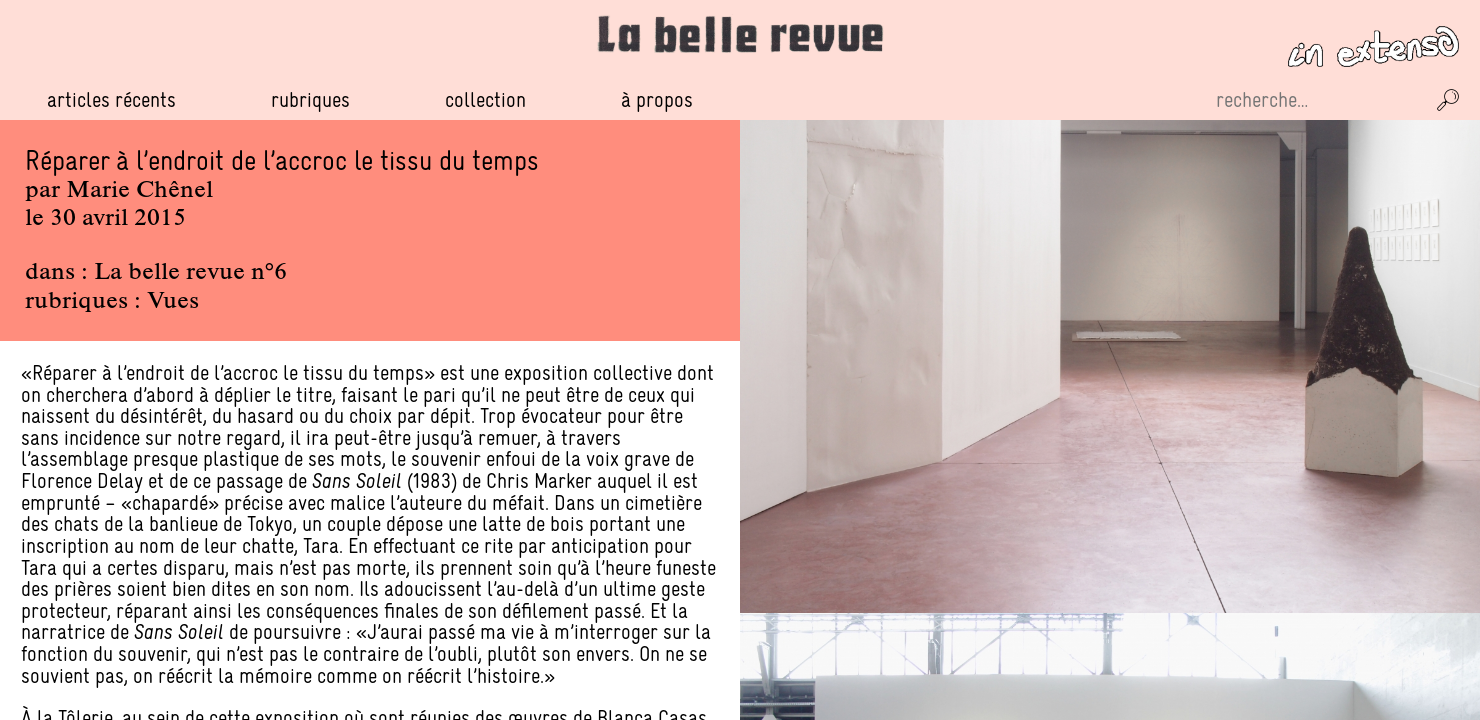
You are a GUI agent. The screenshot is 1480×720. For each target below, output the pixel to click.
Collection (485, 99)
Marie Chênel (139, 191)
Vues (173, 302)
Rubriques (310, 100)
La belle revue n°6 (190, 273)
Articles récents (111, 99)
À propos (657, 99)
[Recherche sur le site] (1318, 100)
